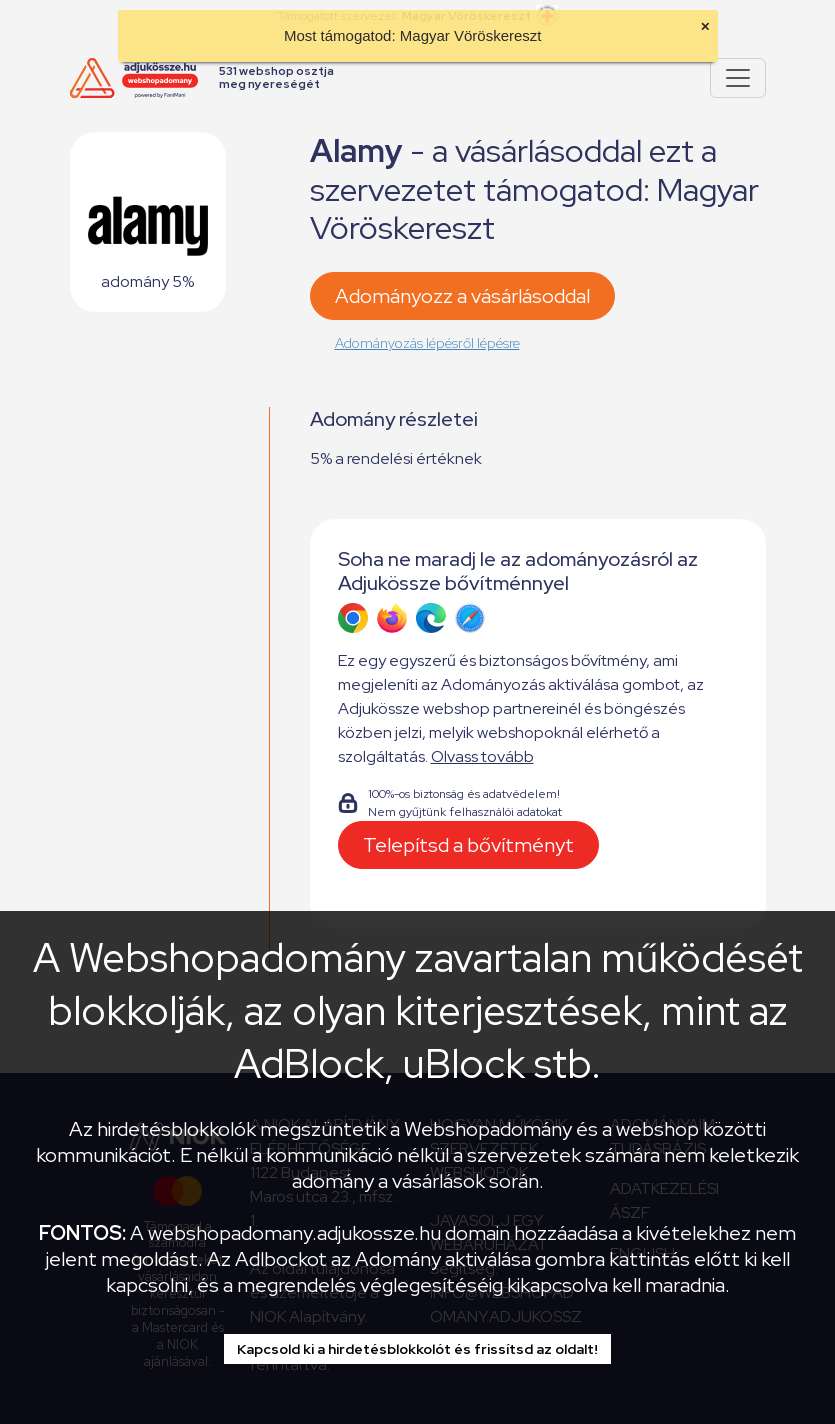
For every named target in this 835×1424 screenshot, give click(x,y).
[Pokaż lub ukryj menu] (738, 78)
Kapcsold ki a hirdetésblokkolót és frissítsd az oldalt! (417, 1349)
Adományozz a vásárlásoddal (462, 296)
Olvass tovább (482, 756)
